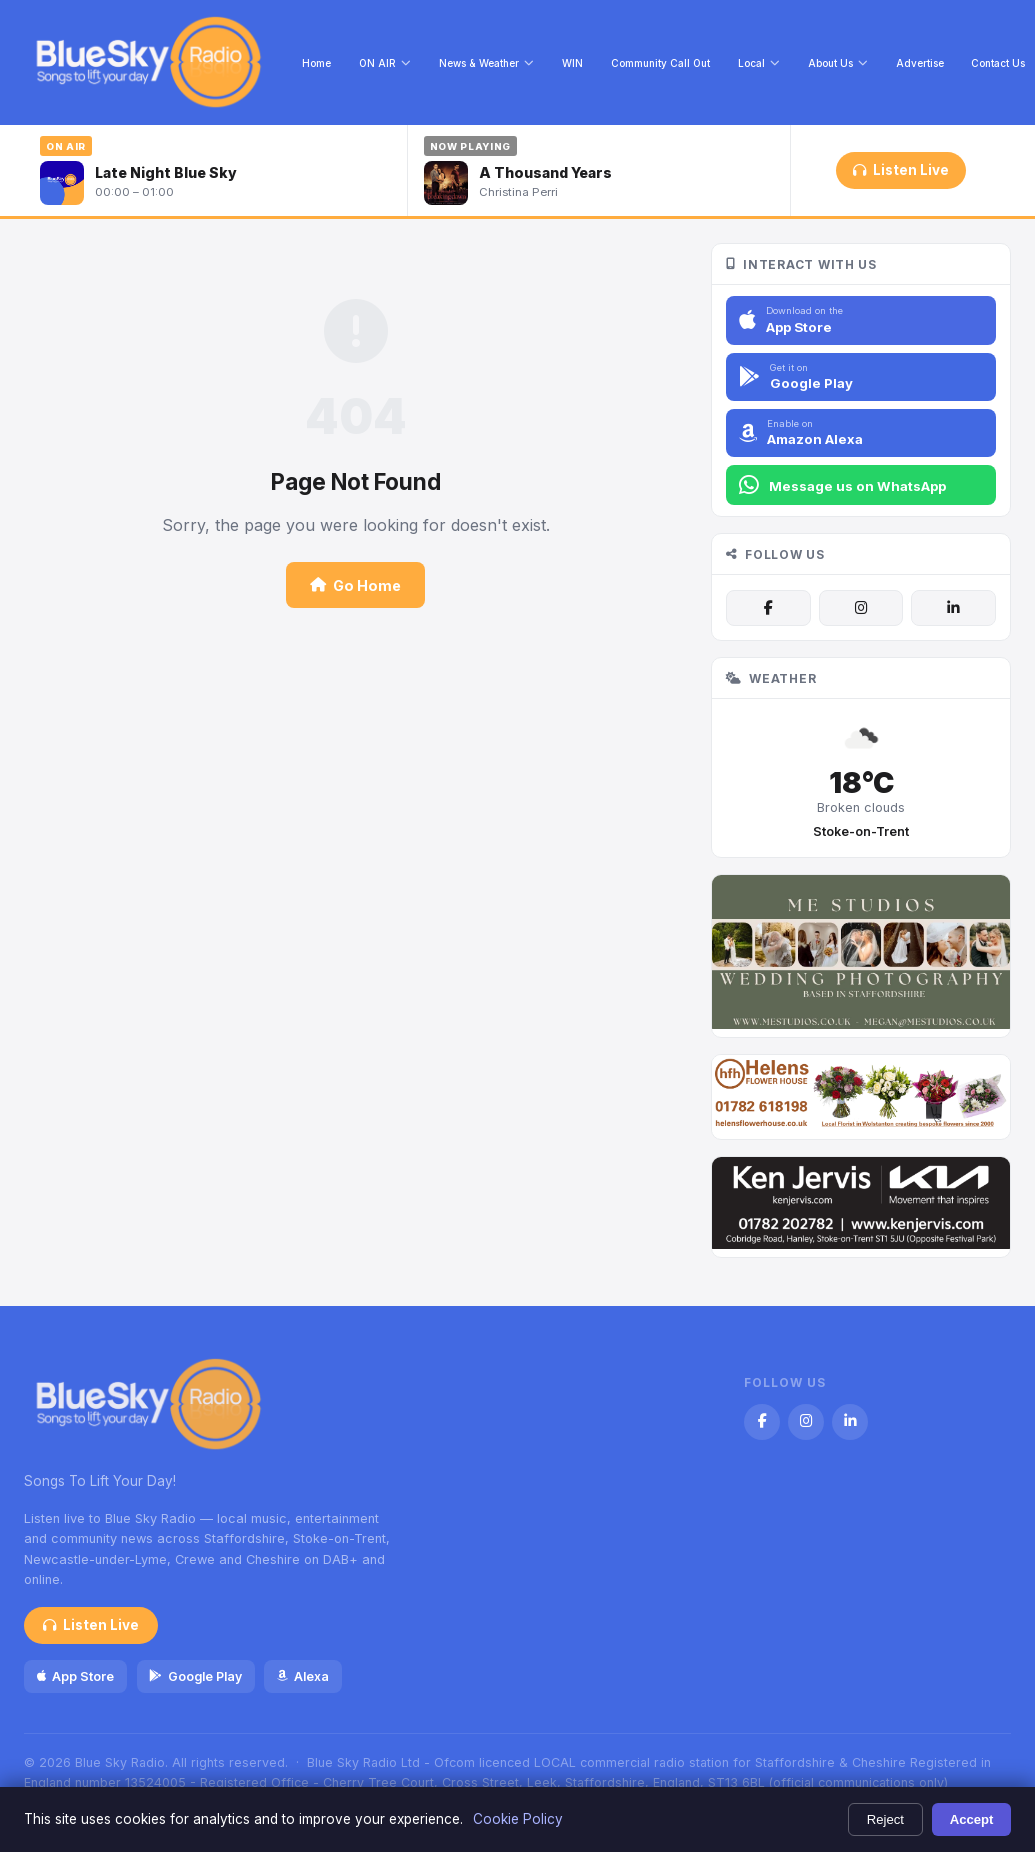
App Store (75, 1676)
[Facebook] (768, 608)
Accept (972, 1819)
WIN (572, 63)
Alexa (303, 1676)
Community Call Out (660, 63)
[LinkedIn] (953, 608)
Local (759, 63)
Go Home (355, 585)
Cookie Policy (518, 1819)
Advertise (920, 63)
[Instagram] (861, 608)
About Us (838, 63)
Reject (885, 1819)
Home (316, 63)
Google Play (195, 1676)
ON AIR (385, 63)
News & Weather (486, 63)
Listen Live (900, 170)
